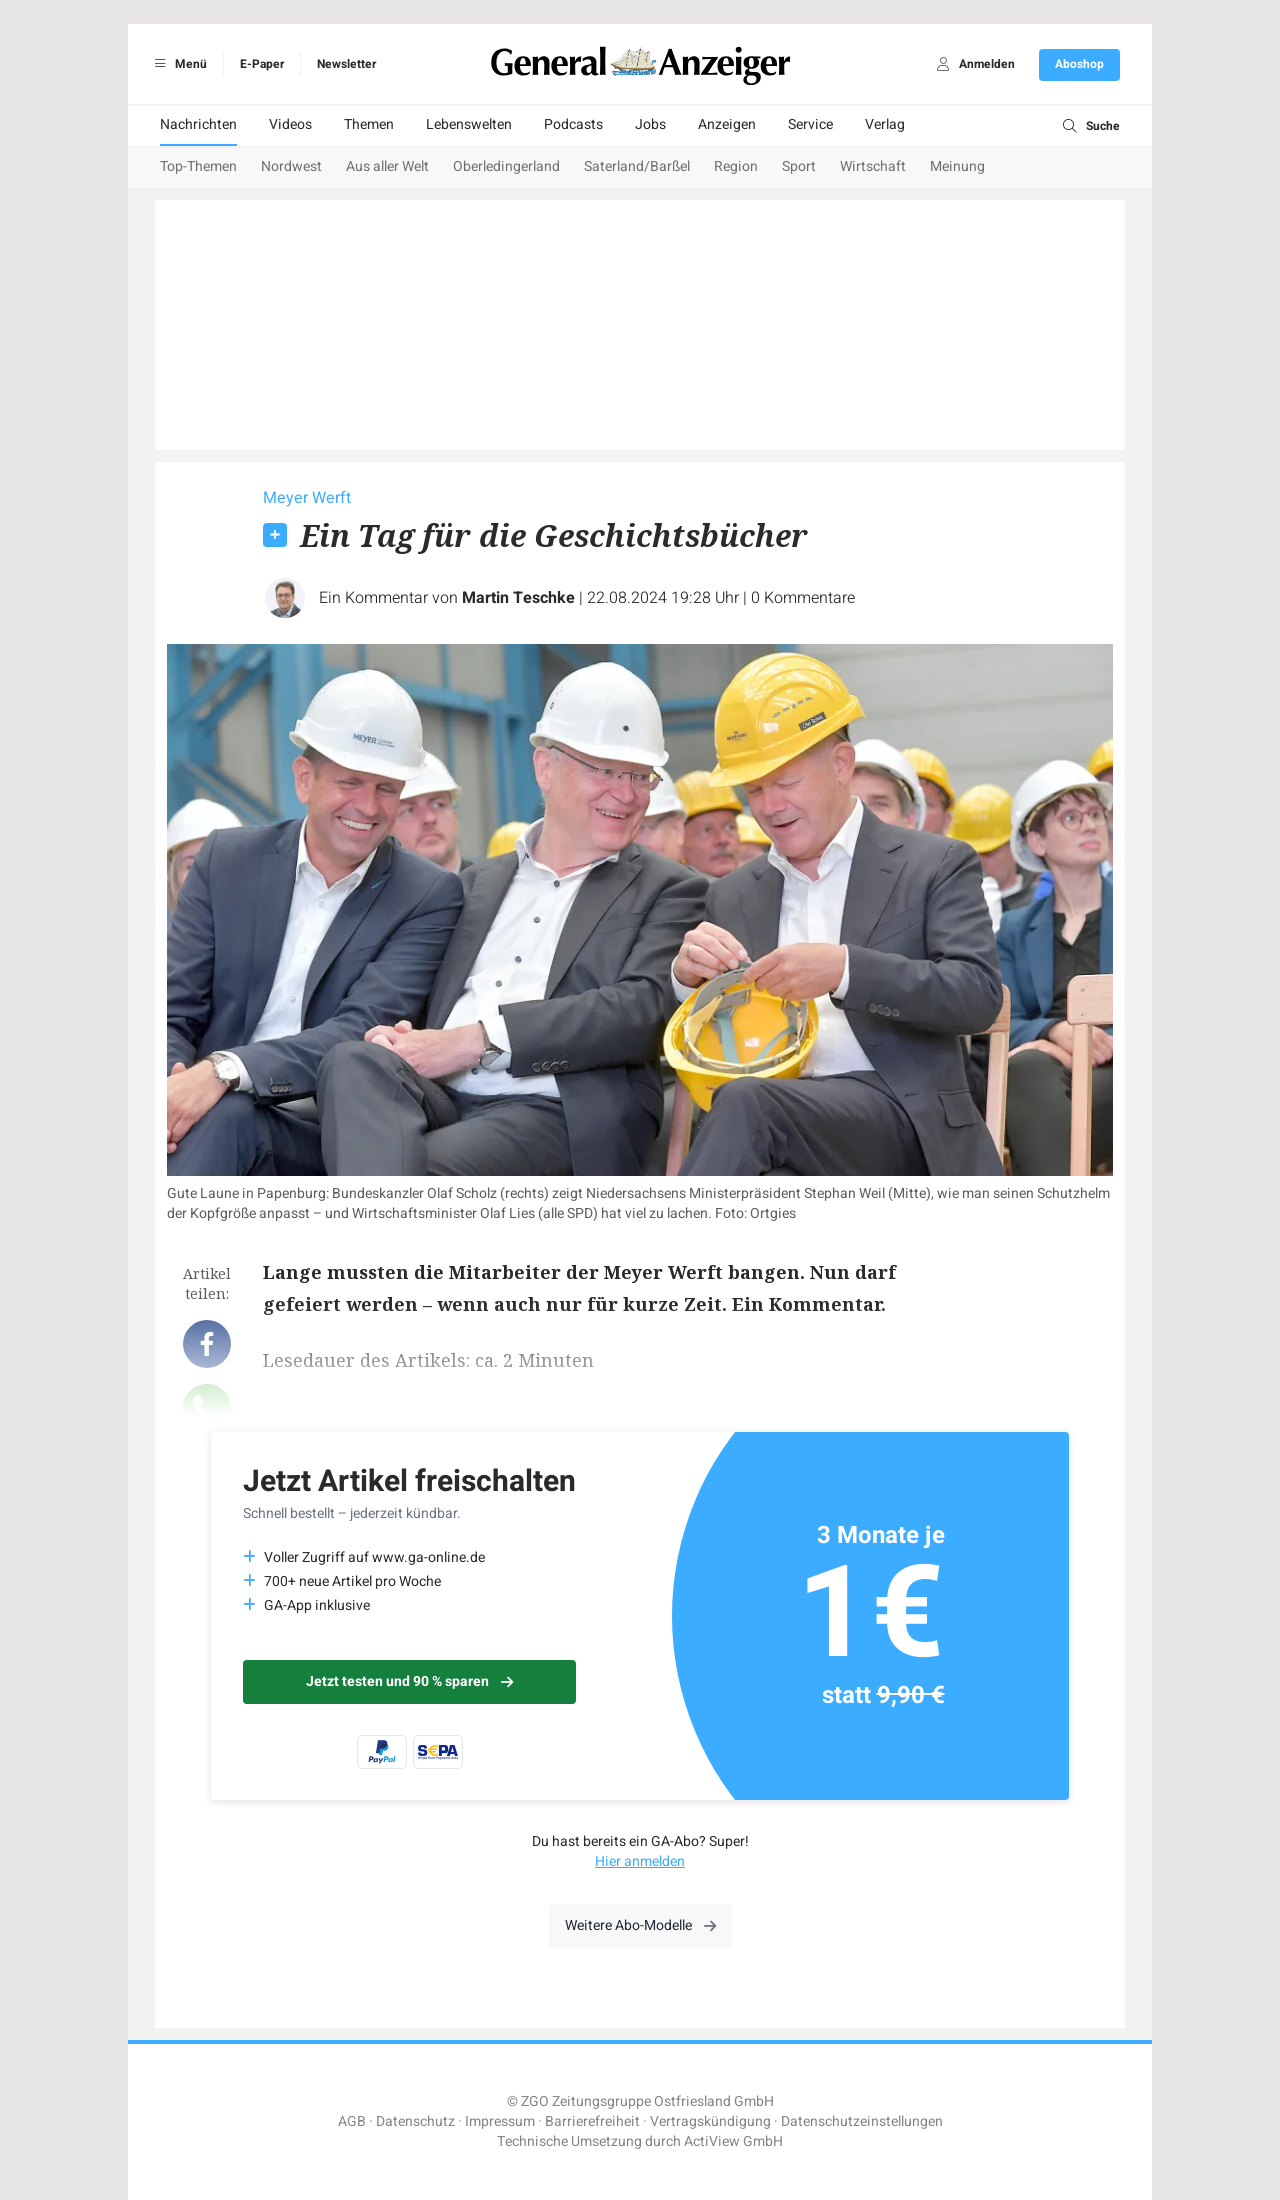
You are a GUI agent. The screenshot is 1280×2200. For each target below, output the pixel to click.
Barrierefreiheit (592, 2121)
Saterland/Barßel (637, 166)
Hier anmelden (640, 1861)
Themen (369, 124)
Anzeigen (727, 124)
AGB (352, 2121)
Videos (290, 124)
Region (736, 166)
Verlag (885, 124)
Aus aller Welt (387, 166)
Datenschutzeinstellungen (862, 2121)
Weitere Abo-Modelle (640, 1925)
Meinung (957, 166)
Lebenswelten (469, 124)
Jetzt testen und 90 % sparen (409, 1681)
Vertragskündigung (710, 2121)
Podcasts (573, 124)
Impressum (500, 2121)
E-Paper (262, 64)
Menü (177, 64)
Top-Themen (198, 166)
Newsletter (346, 64)
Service (810, 124)
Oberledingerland (506, 166)
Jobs (650, 124)
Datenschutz (415, 2121)
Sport (799, 166)
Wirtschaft (873, 166)
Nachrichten (198, 124)
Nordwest (291, 166)
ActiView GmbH (733, 2141)
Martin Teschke (518, 598)
